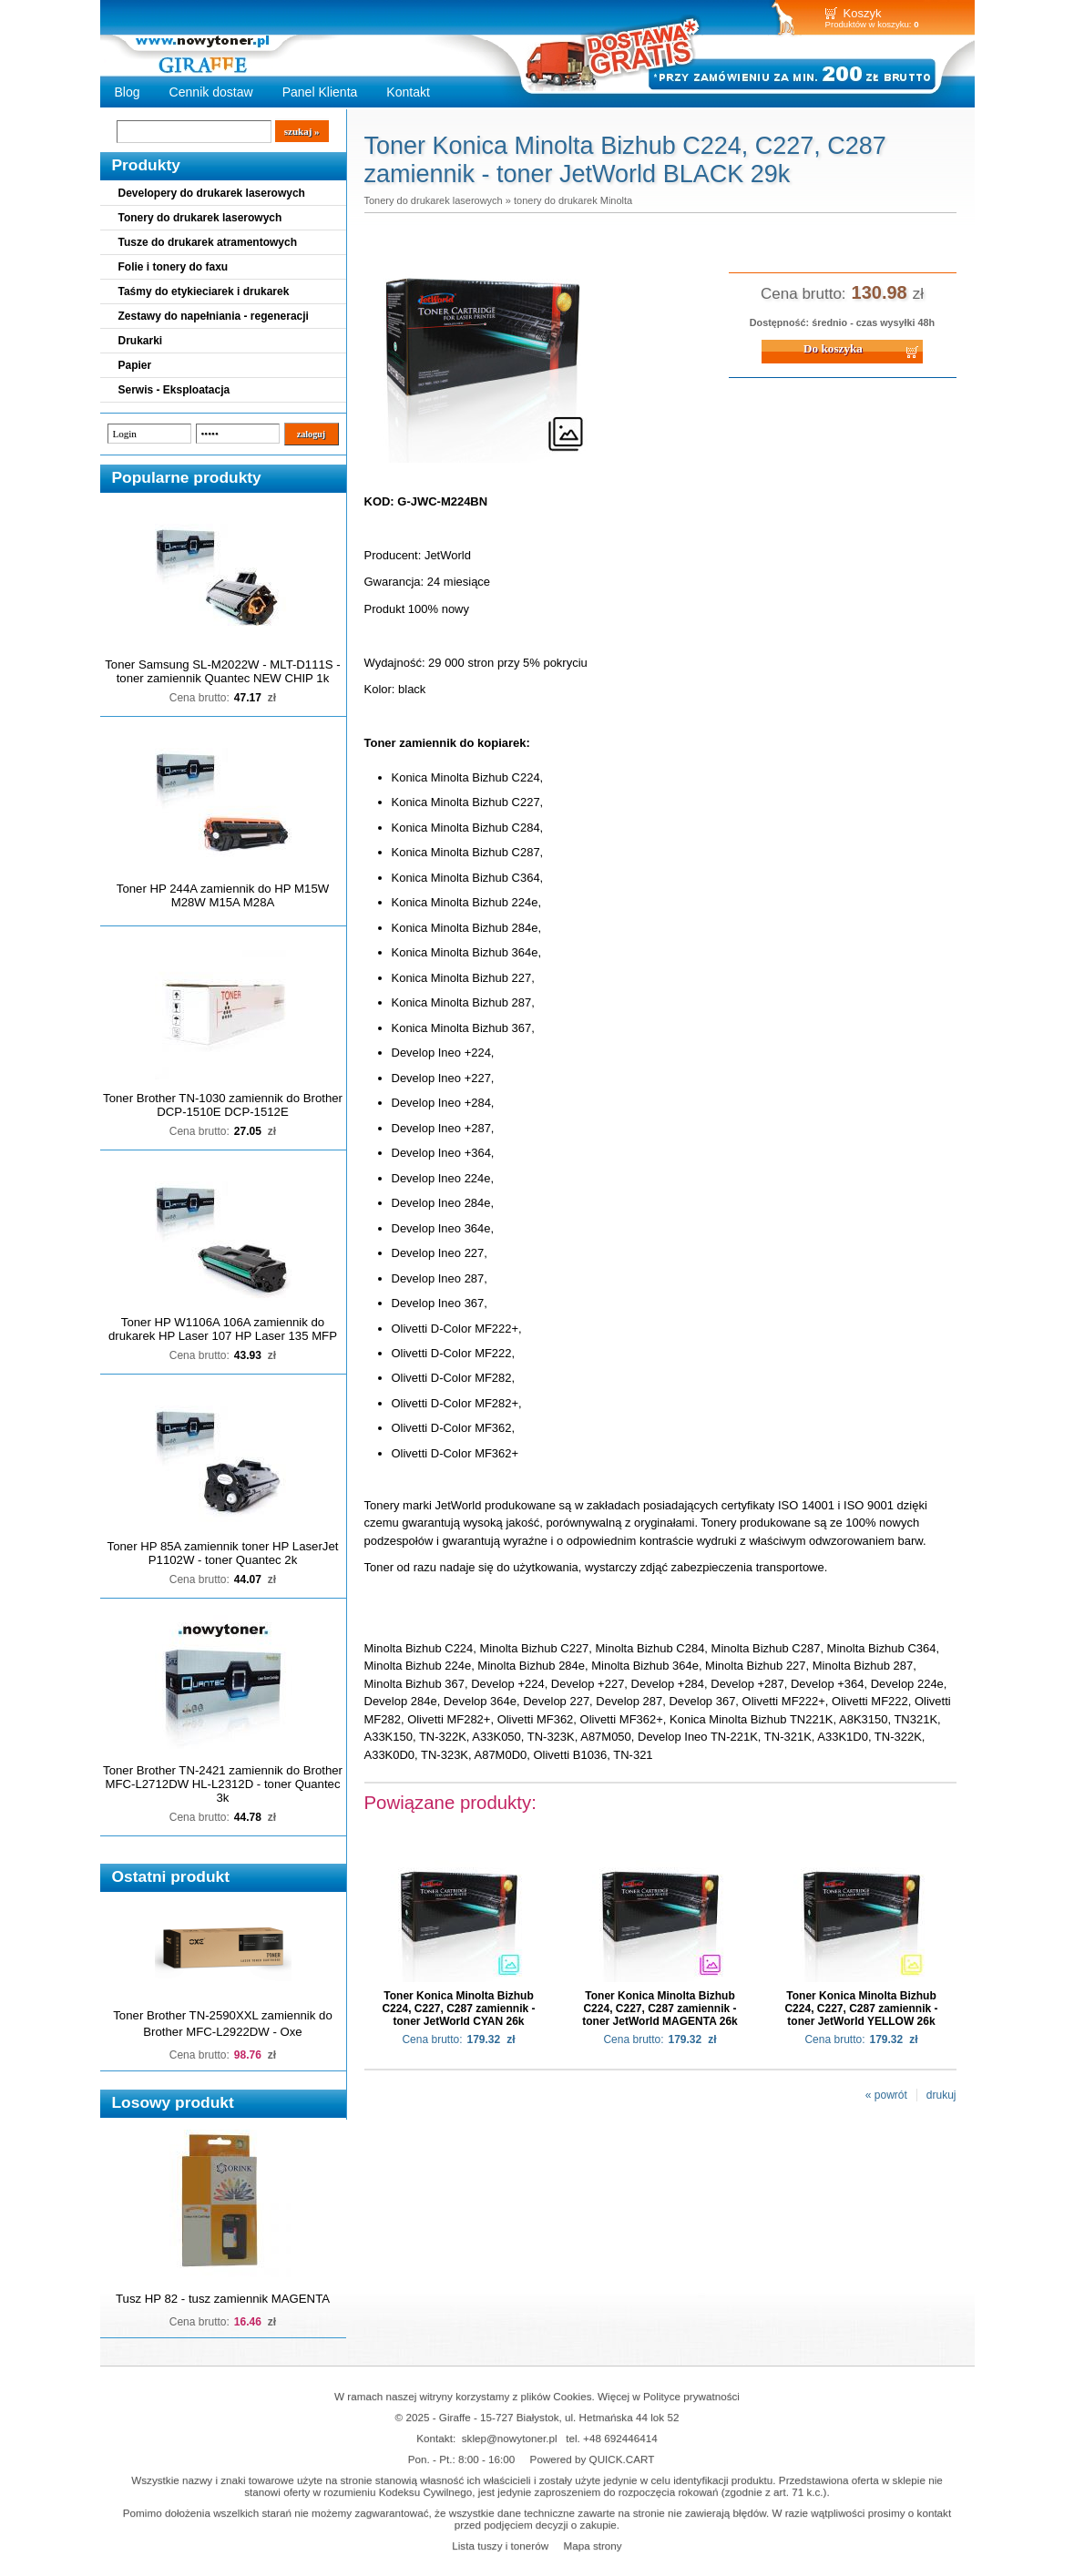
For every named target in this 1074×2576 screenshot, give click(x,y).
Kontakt (408, 92)
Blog (127, 92)
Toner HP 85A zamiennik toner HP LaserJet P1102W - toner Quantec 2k (223, 1553)
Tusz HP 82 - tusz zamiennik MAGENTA (223, 2298)
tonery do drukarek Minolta (573, 200)
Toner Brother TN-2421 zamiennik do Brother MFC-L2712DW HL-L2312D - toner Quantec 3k (223, 1783)
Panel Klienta (320, 92)
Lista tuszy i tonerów (500, 2545)
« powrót (886, 2095)
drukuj (941, 2095)
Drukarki (140, 340)
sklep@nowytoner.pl (509, 2438)
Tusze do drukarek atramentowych (208, 242)
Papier (135, 365)
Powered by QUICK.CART (592, 2459)
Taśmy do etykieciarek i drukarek (204, 291)
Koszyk (863, 13)
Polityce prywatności (691, 2396)
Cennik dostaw (211, 92)
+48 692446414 (620, 2438)
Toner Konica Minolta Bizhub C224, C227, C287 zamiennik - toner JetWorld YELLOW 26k (860, 2008)
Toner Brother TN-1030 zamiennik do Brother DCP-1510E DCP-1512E (223, 1105)
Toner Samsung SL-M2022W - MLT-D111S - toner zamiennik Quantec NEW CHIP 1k (222, 671)
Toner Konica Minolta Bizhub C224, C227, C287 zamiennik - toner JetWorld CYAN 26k (458, 2008)
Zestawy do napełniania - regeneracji (213, 316)
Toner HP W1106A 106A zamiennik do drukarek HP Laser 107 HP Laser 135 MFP (222, 1329)
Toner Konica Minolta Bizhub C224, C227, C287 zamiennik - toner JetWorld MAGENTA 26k (659, 2008)
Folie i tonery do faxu (173, 267)
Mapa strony (592, 2545)
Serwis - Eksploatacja (174, 389)
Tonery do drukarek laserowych (200, 217)
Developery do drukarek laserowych (211, 193)
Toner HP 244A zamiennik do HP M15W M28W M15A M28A (223, 895)
